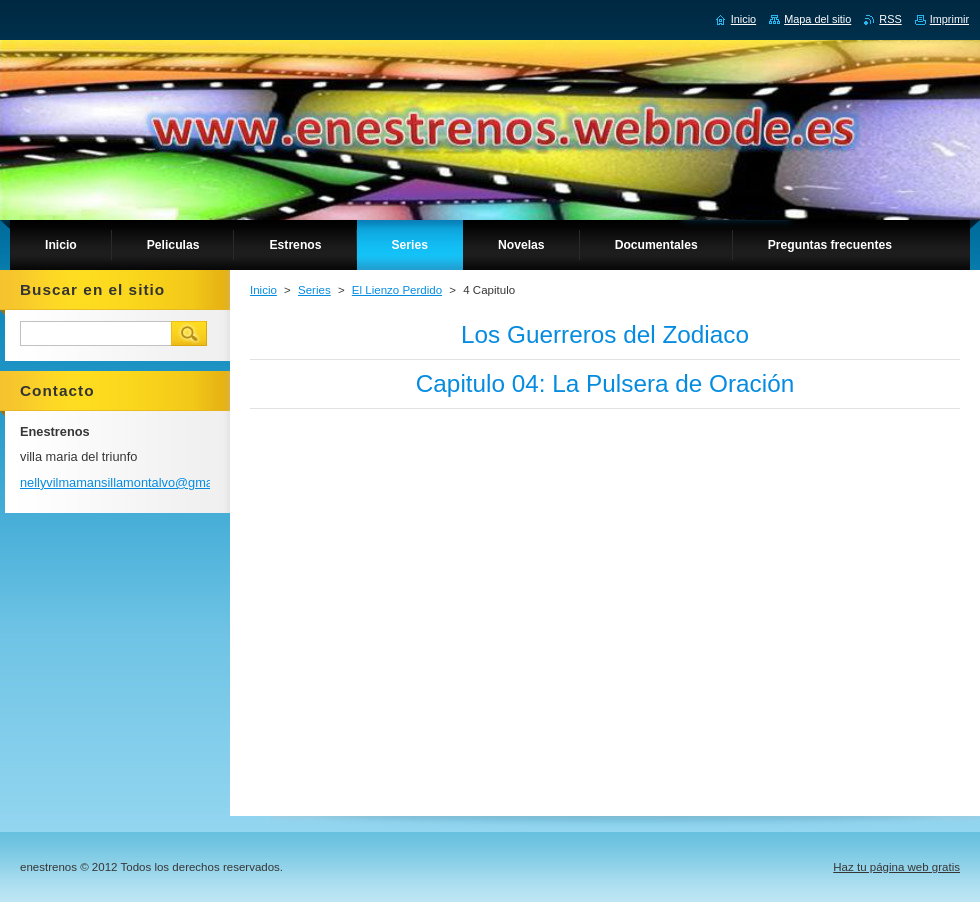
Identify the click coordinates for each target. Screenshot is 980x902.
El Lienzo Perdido (397, 290)
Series (314, 290)
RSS (890, 19)
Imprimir (949, 19)
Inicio (263, 290)
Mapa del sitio (817, 19)
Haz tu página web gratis (896, 867)
